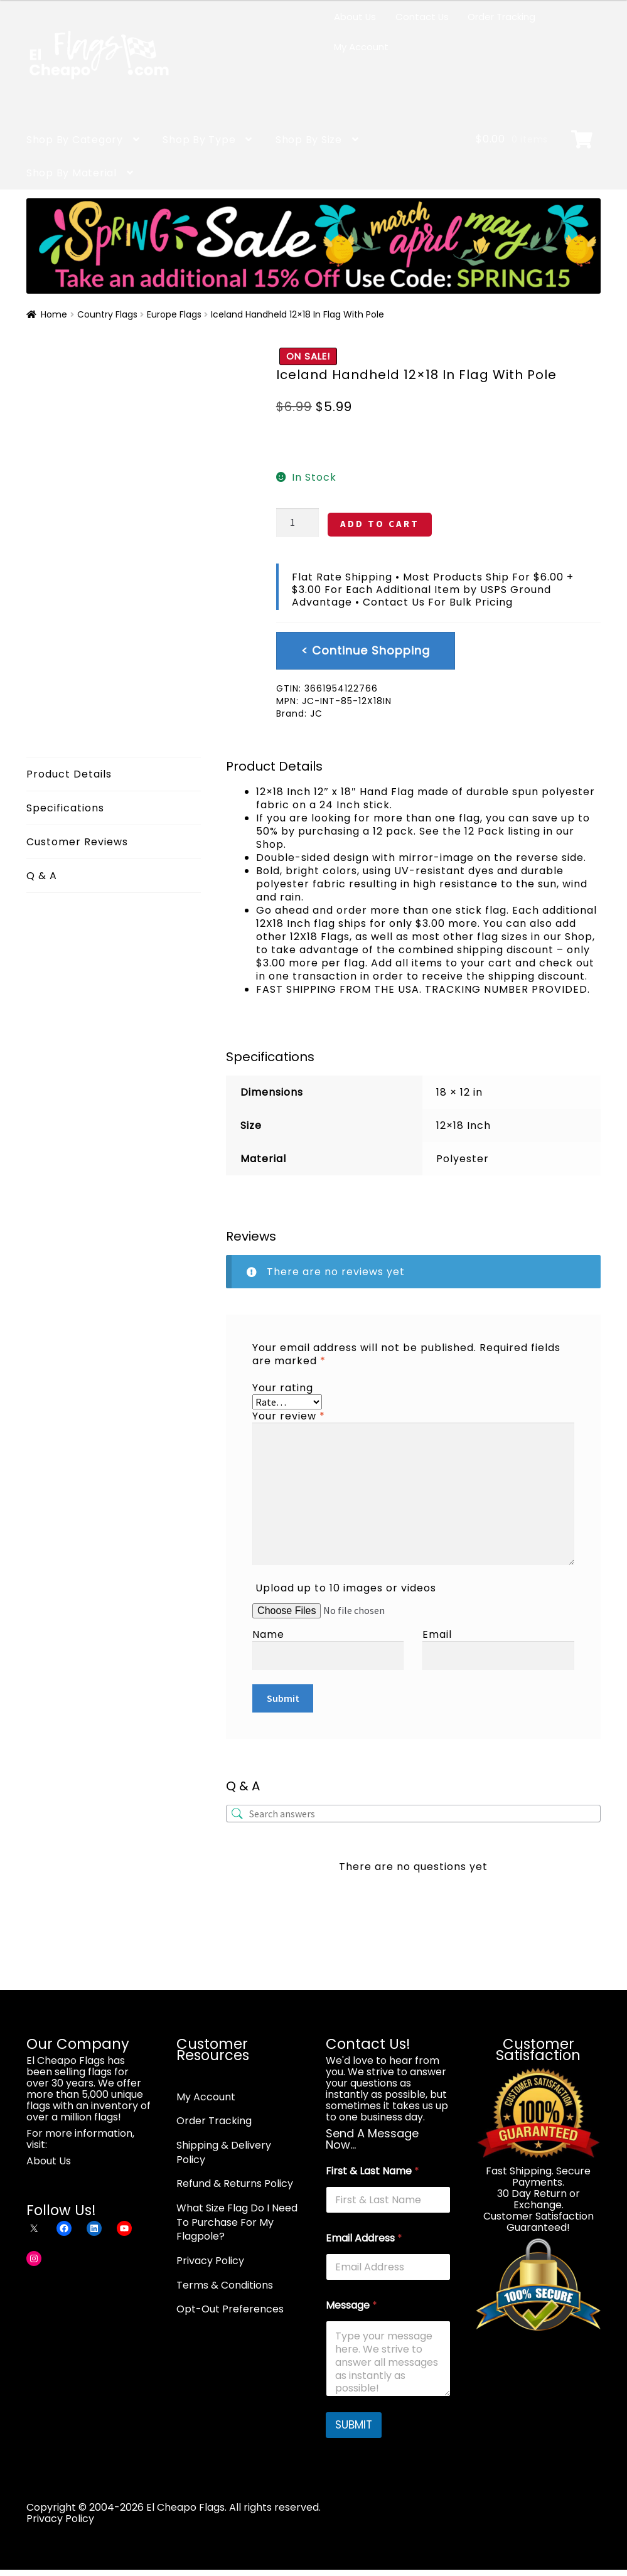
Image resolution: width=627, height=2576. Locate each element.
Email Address (364, 2238)
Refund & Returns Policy (234, 2183)
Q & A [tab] (41, 875)
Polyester (462, 1159)
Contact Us (422, 16)
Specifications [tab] (65, 808)
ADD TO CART (379, 524)
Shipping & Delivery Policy (223, 2152)
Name (268, 1634)
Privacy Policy (210, 2260)
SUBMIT (353, 2424)
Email (437, 1634)
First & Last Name (372, 2171)
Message (351, 2305)
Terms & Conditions (224, 2285)
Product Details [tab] (69, 774)
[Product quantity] (297, 522)
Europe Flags (174, 314)
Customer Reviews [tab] (77, 842)
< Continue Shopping (365, 650)
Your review (288, 1416)
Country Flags (107, 314)
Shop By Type (199, 139)
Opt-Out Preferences (230, 2309)
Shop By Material (71, 173)
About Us (355, 16)
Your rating (282, 1387)
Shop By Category (74, 139)
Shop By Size (309, 139)
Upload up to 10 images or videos (345, 1588)
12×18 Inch (463, 1125)
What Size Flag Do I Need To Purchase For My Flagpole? (236, 2222)
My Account (361, 46)
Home (54, 314)
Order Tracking (501, 16)
